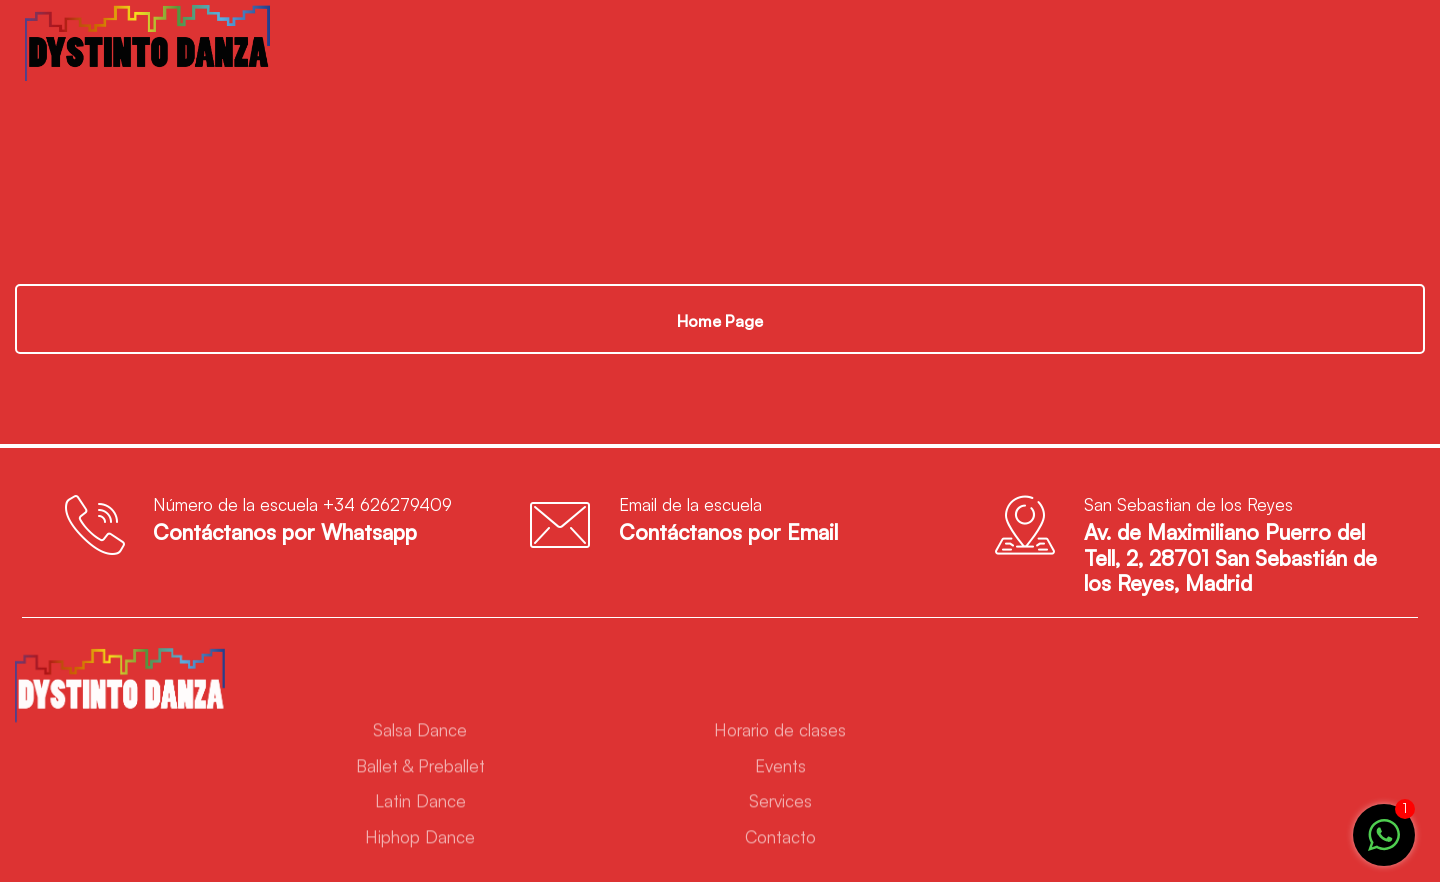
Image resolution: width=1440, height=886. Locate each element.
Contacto (780, 840)
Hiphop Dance (420, 840)
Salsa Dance (420, 733)
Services (780, 805)
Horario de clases (780, 733)
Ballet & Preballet (420, 769)
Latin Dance (420, 805)
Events (780, 769)
